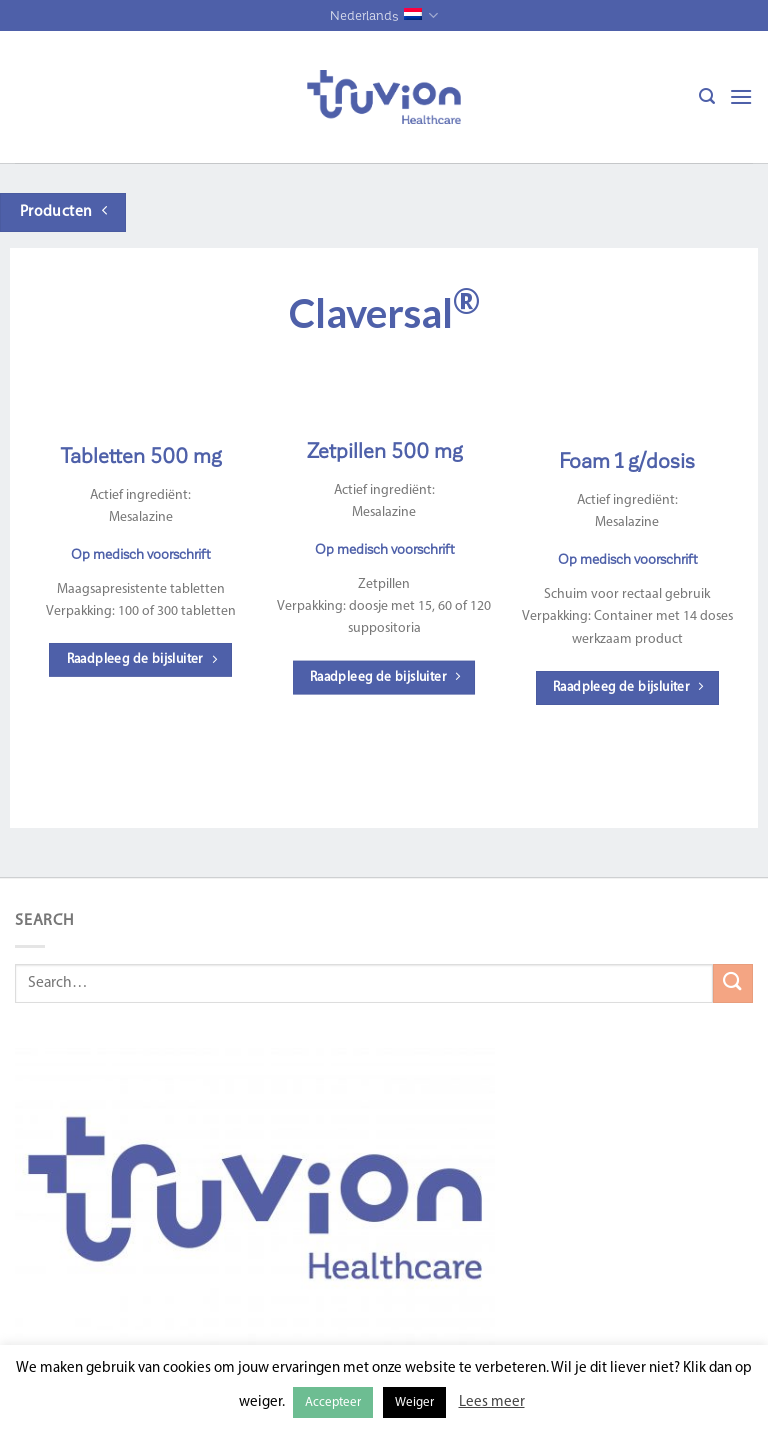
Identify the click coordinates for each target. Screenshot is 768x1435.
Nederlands (384, 15)
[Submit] (733, 983)
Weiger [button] (414, 1402)
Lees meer (492, 1402)
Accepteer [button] (333, 1402)
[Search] (707, 96)
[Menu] (741, 96)
